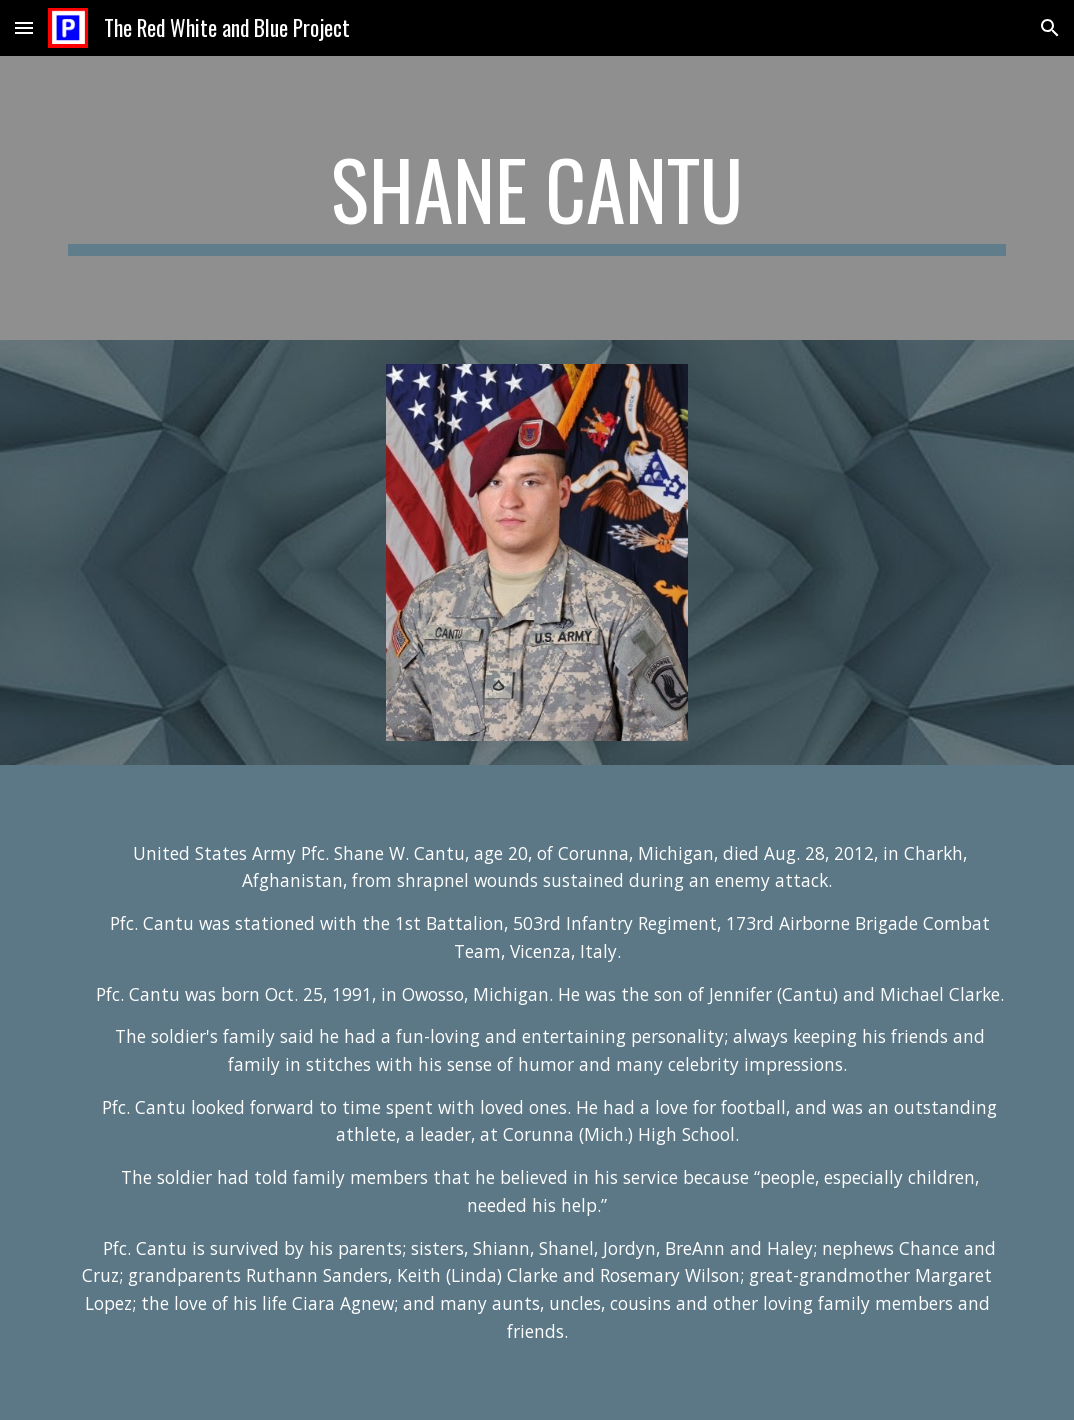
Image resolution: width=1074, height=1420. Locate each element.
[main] (537, 198)
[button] (24, 27)
